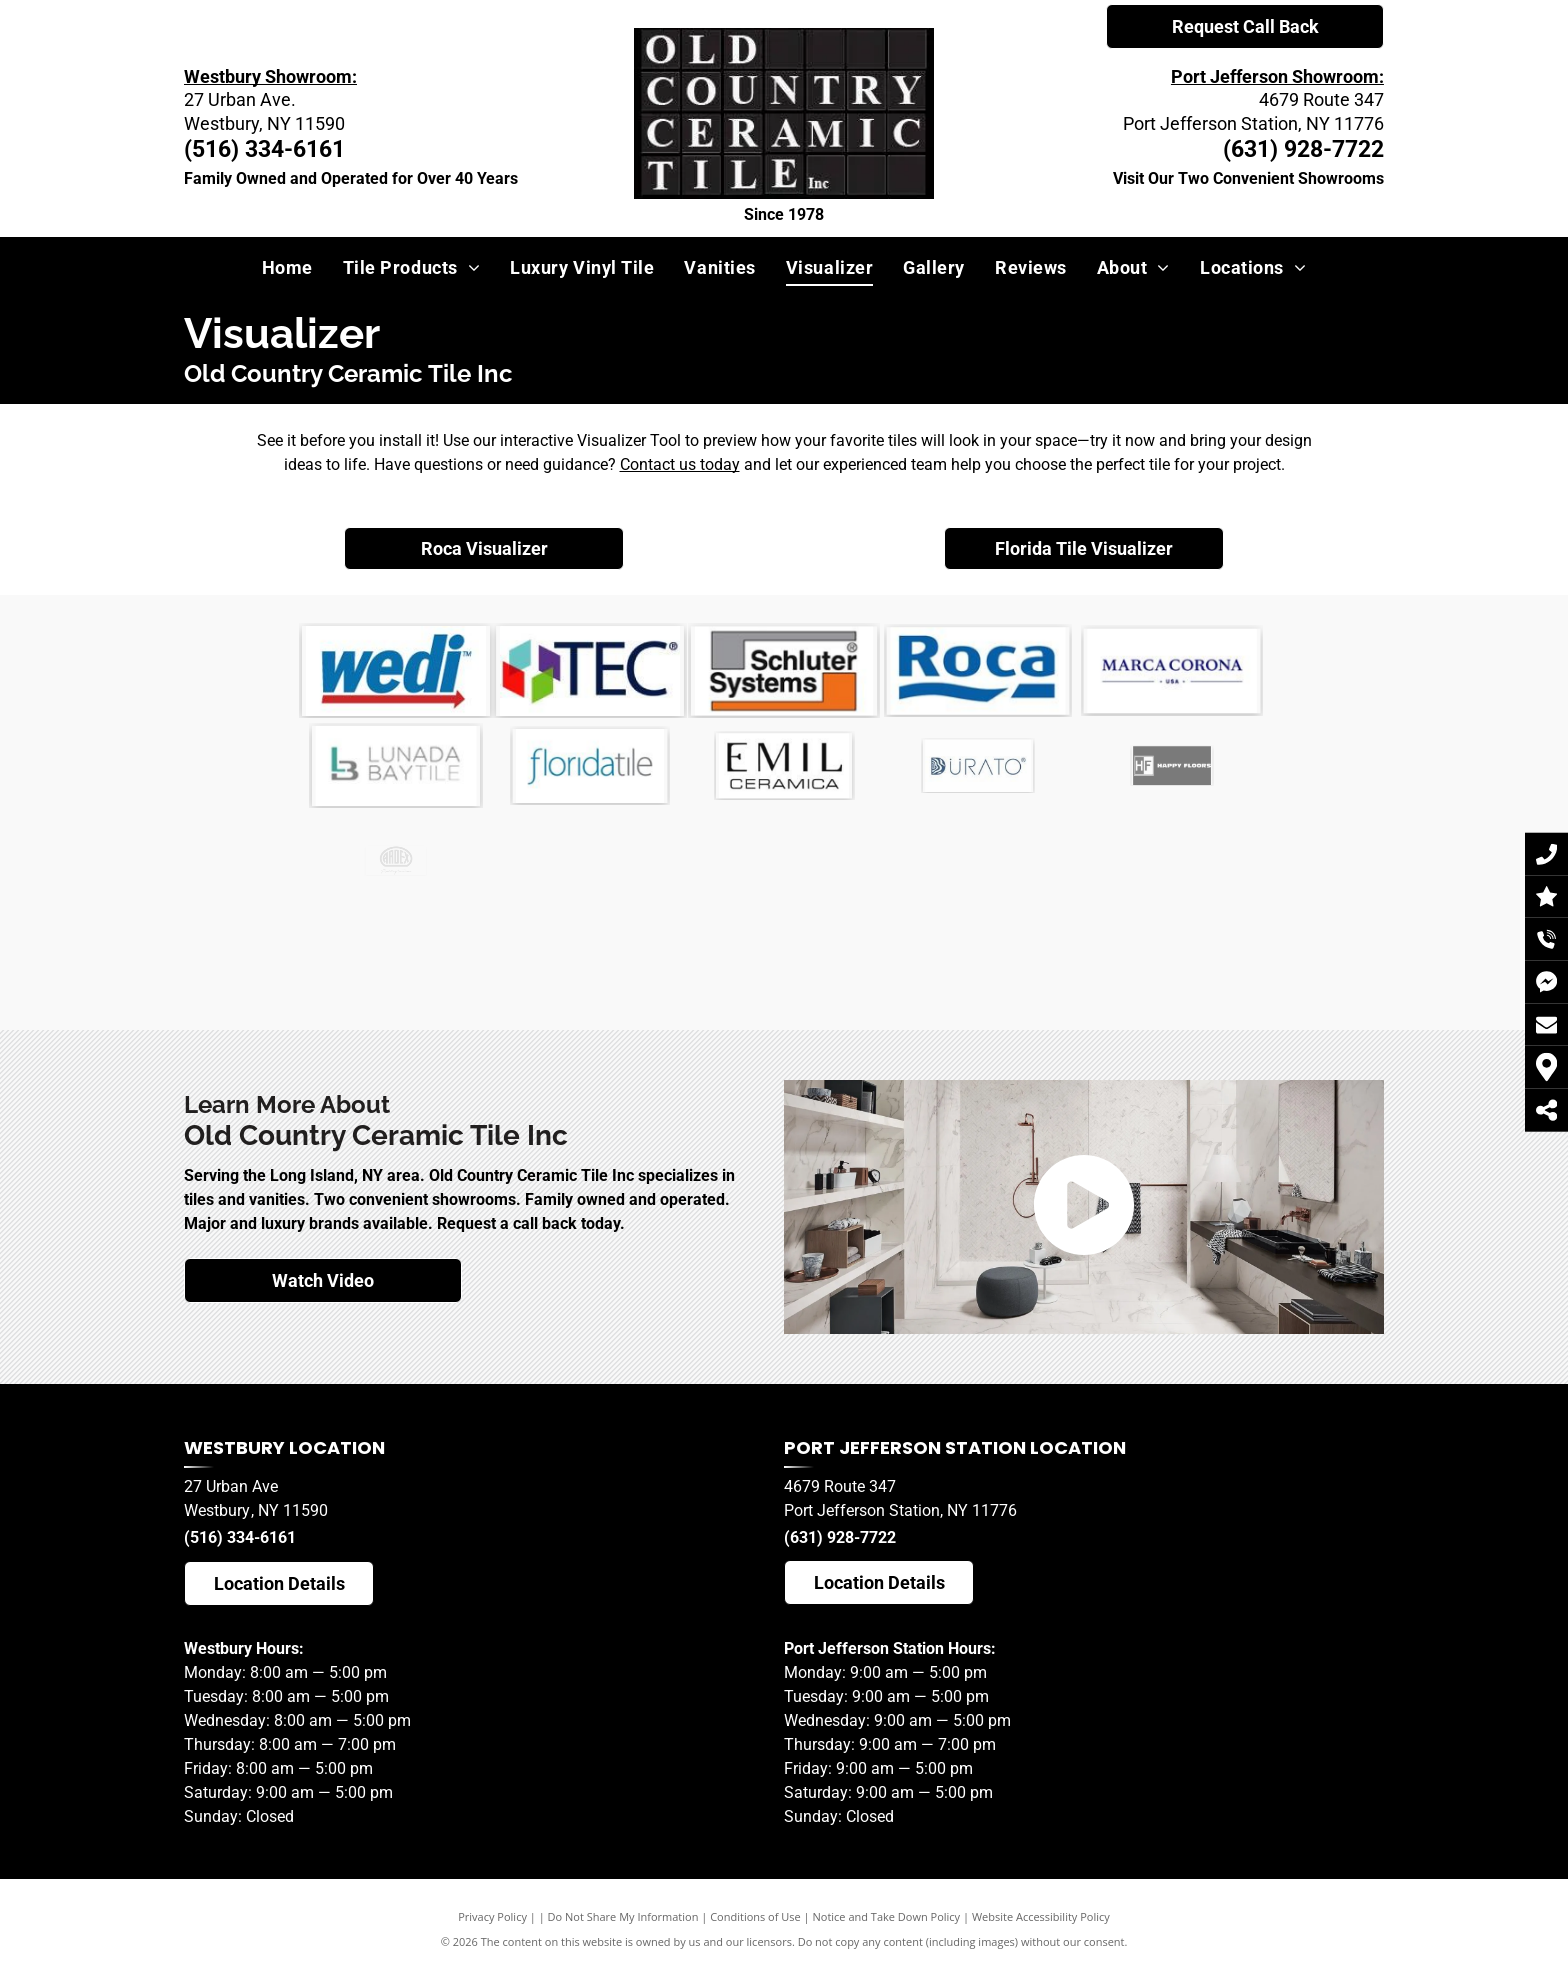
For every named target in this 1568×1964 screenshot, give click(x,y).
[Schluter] (783, 670)
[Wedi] (396, 670)
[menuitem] (287, 267)
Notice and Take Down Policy (887, 1916)
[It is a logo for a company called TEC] (590, 671)
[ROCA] (978, 670)
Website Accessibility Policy (1041, 1916)
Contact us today (680, 464)
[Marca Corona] (1172, 671)
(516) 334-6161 (240, 1537)
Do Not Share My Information (623, 1916)
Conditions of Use (755, 1916)
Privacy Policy (492, 1916)
